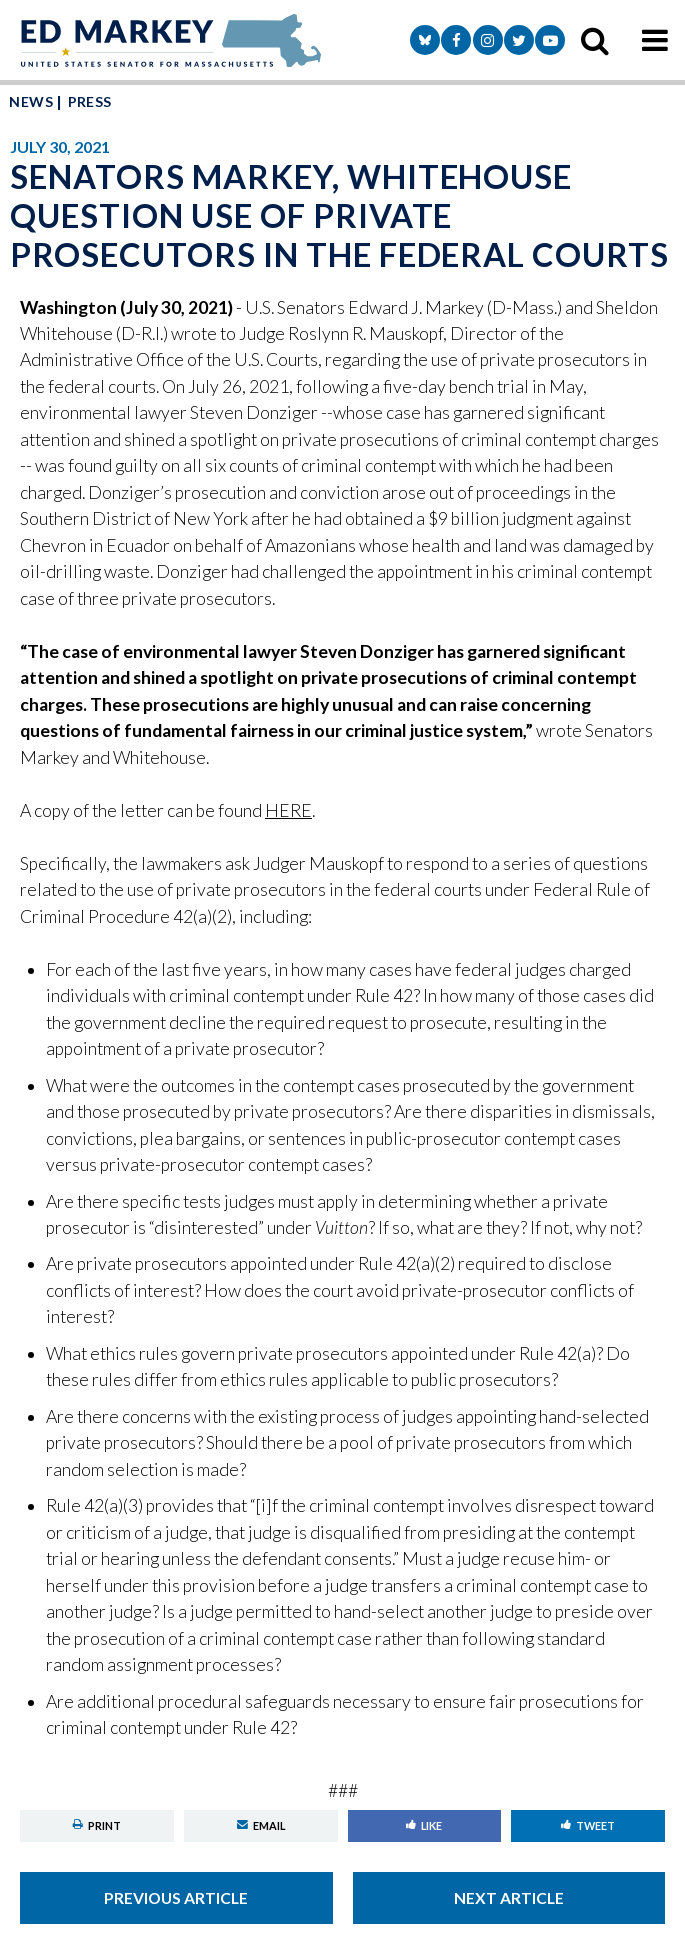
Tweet (588, 1825)
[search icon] (595, 40)
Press (90, 101)
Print (97, 1825)
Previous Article (176, 1898)
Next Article (509, 1898)
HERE (288, 810)
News (31, 101)
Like (424, 1825)
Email (261, 1825)
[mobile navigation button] (655, 40)
